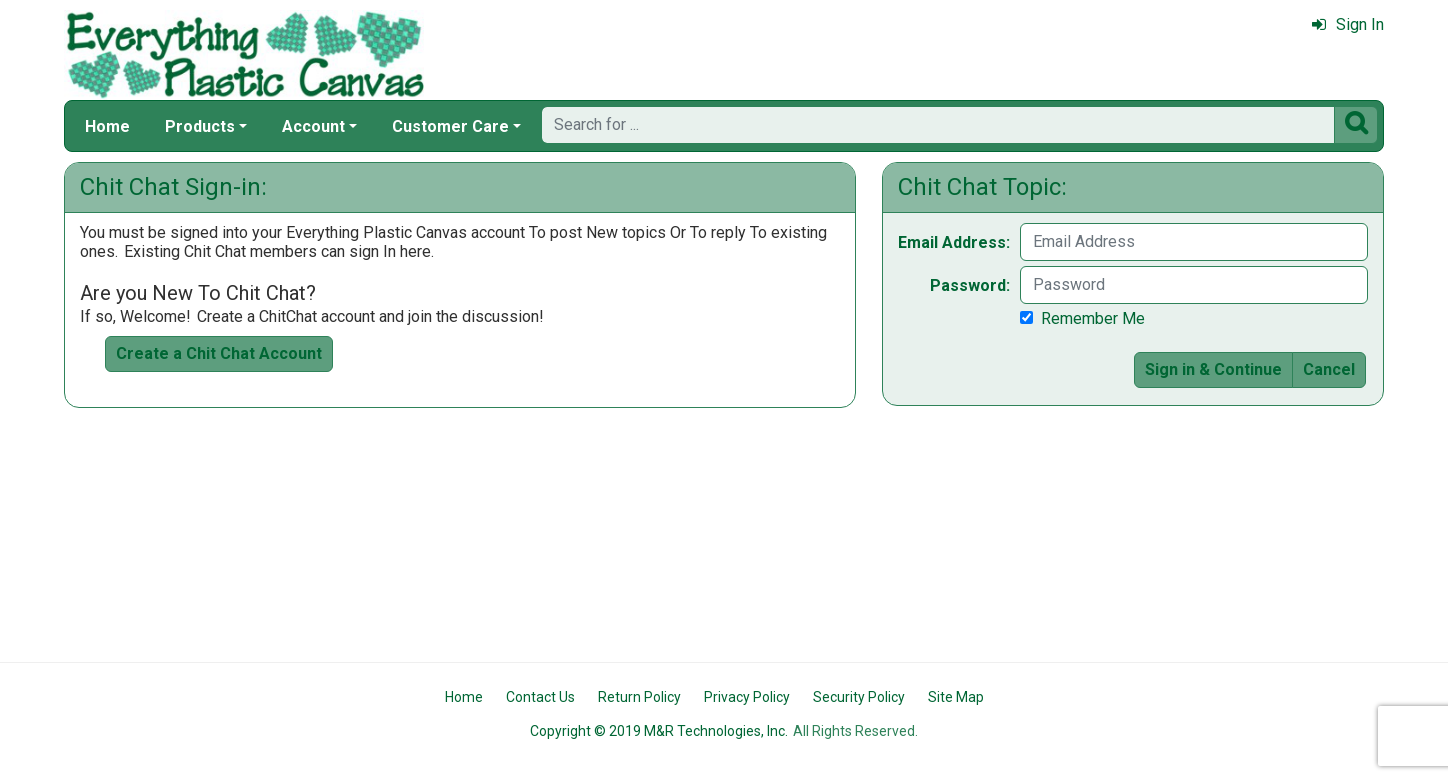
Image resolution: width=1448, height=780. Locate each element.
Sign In (1348, 24)
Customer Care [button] (450, 126)
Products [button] (200, 126)
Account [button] (313, 126)
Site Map (956, 697)
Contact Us (540, 697)
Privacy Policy (747, 697)
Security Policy (859, 697)
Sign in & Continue (1213, 369)
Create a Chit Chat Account (219, 353)
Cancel (1329, 369)
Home (107, 126)
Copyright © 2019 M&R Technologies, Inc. (659, 731)
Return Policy (639, 697)
